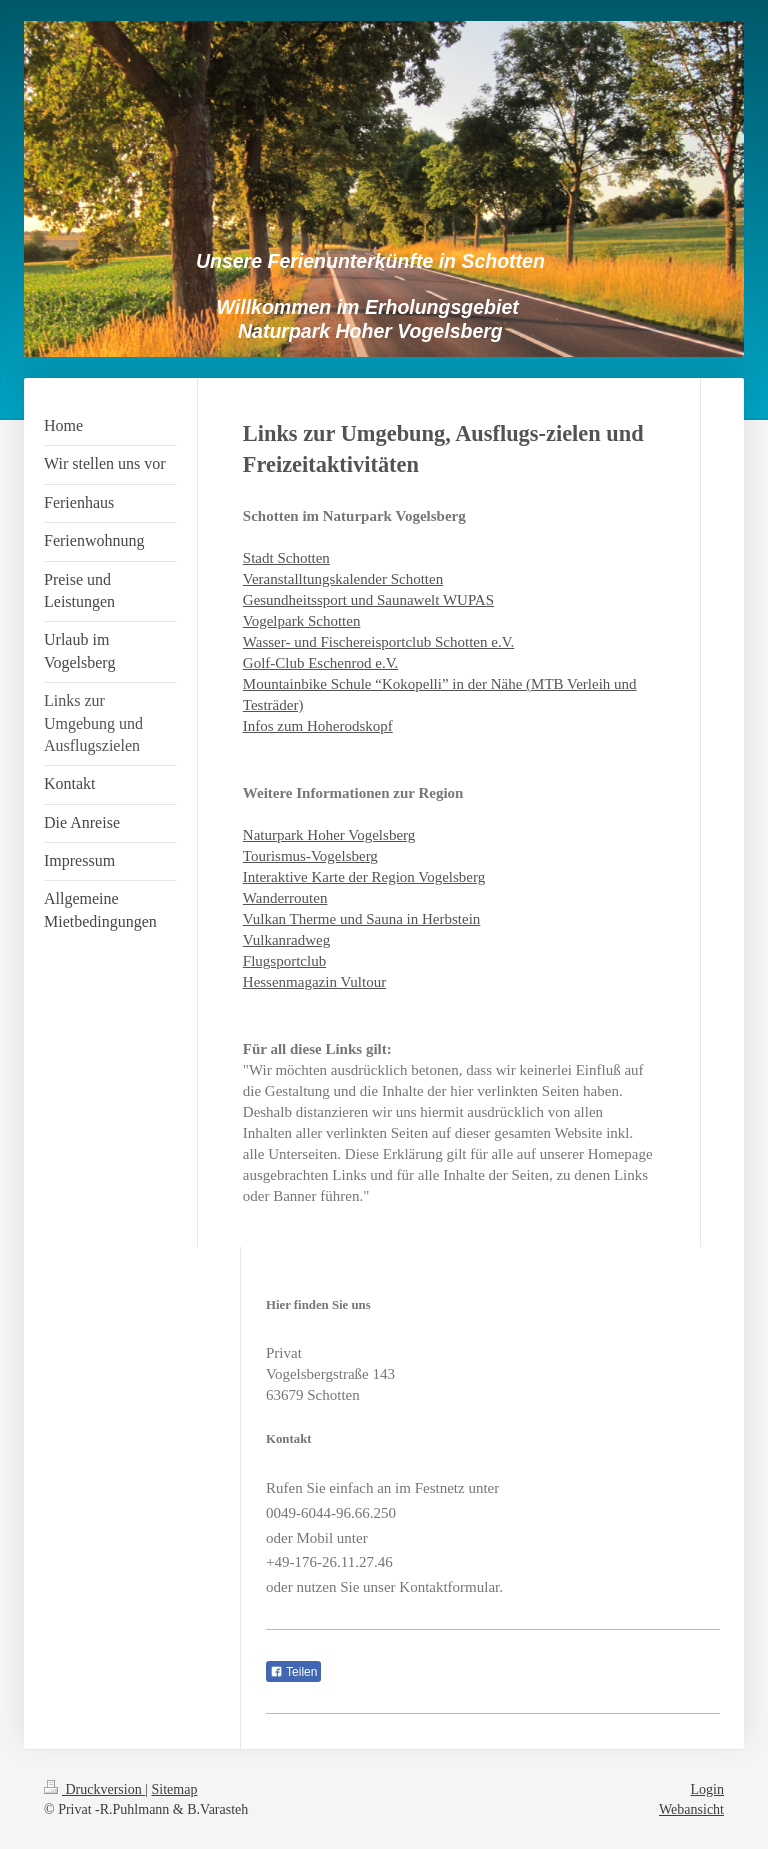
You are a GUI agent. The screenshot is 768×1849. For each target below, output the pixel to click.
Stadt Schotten (286, 558)
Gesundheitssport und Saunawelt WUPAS (368, 600)
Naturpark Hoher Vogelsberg (329, 835)
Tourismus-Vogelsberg (310, 856)
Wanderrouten (285, 898)
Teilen (293, 1672)
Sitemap (175, 1789)
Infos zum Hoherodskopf (318, 726)
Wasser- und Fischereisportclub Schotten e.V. (379, 642)
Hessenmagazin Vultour (314, 982)
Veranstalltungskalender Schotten (343, 579)
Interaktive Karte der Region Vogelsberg (364, 877)
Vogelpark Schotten (302, 621)
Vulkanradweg (286, 940)
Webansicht (691, 1809)
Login (707, 1789)
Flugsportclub (284, 961)
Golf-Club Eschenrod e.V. (321, 663)
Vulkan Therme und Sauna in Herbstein (362, 919)
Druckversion (94, 1789)
